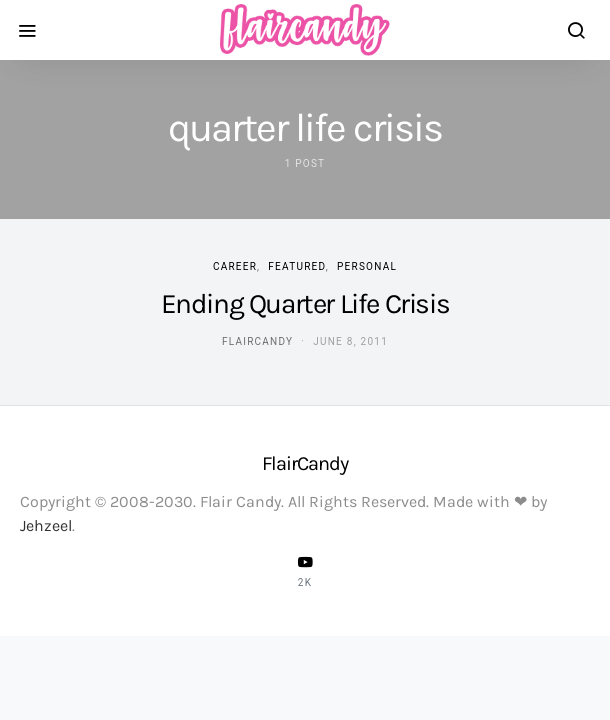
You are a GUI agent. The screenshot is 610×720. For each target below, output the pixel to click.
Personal (367, 266)
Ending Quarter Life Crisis (305, 303)
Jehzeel (46, 525)
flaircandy (257, 341)
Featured (296, 266)
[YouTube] (305, 571)
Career (235, 266)
